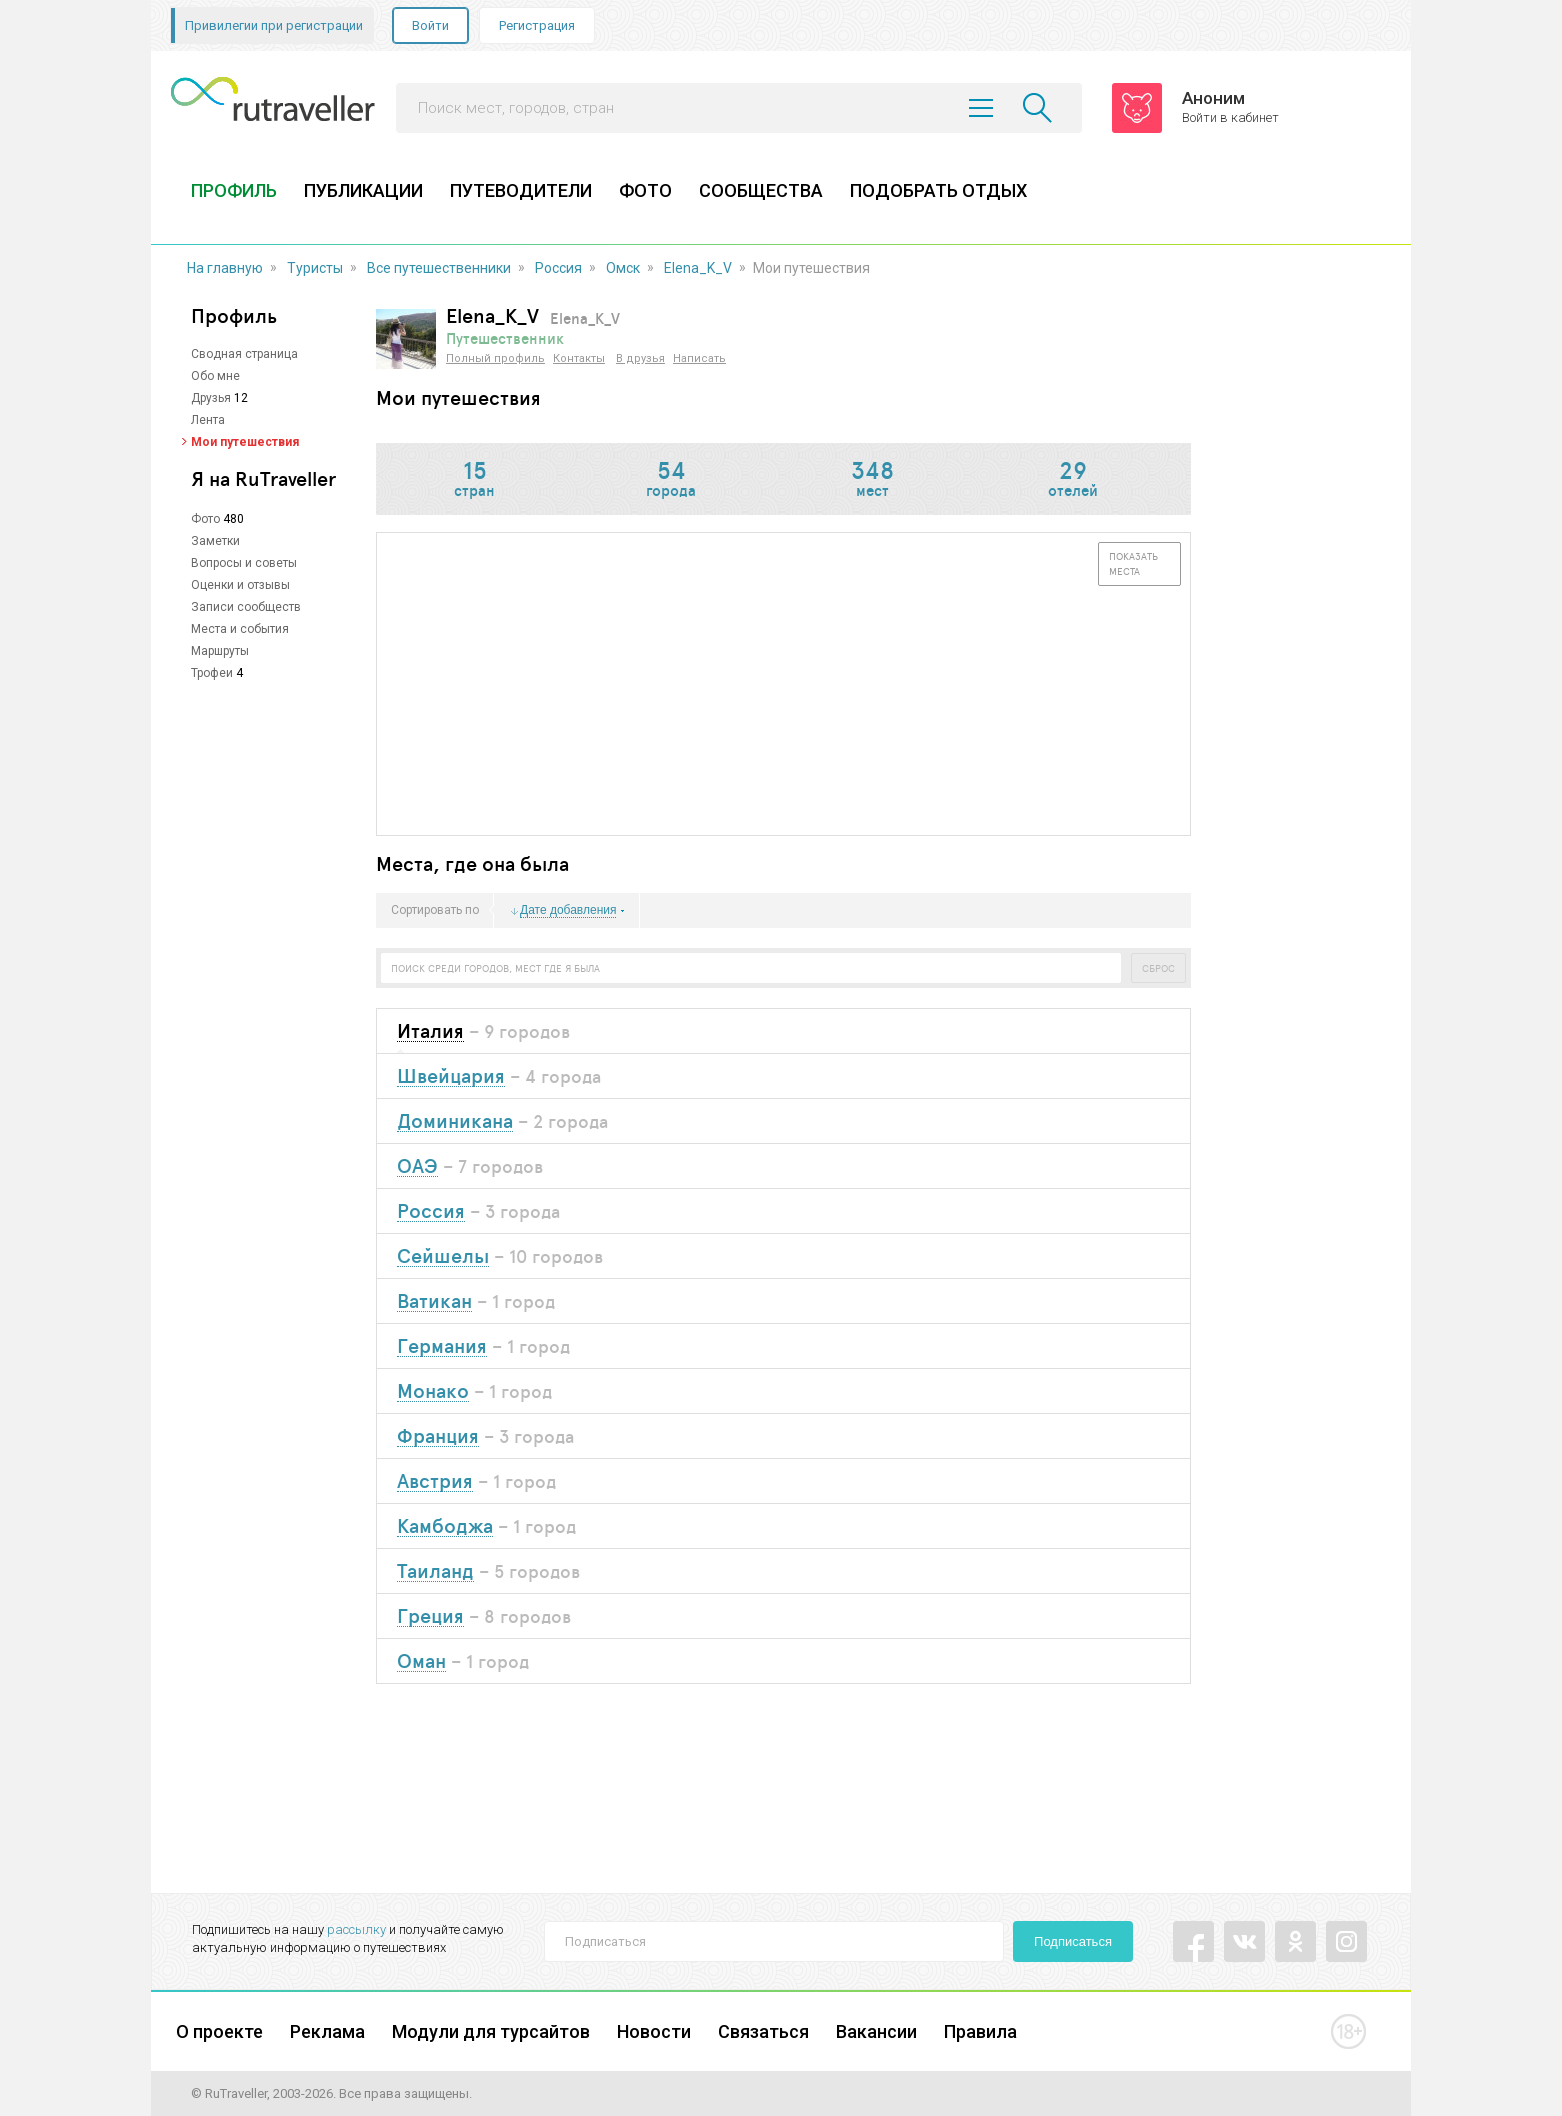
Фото (205, 519)
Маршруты (220, 651)
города (671, 480)
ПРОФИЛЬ (234, 190)
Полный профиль (495, 358)
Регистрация (537, 25)
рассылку (356, 1929)
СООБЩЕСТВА (761, 190)
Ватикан (434, 1301)
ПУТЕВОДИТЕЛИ (521, 190)
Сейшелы (443, 1256)
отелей (1073, 480)
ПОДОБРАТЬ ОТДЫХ (938, 190)
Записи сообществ (246, 607)
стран (474, 480)
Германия (442, 1346)
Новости (654, 2031)
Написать (699, 358)
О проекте (219, 2031)
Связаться (763, 2031)
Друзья (211, 398)
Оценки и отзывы (240, 585)
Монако (433, 1391)
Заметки (215, 541)
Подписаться (1073, 1941)
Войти (430, 25)
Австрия (435, 1481)
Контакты (579, 358)
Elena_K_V (698, 268)
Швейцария (451, 1076)
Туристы (315, 268)
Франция (438, 1436)
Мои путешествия (245, 442)
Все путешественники (439, 268)
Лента (208, 420)
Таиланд (435, 1571)
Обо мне (215, 376)
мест (872, 480)
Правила (980, 2031)
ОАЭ (417, 1166)
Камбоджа (445, 1526)
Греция (430, 1616)
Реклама (327, 2031)
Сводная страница (244, 354)
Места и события (240, 629)
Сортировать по (435, 911)
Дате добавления (568, 910)
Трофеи (212, 673)
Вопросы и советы (244, 563)
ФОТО (645, 190)
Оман (421, 1661)
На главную (225, 268)
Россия (558, 268)
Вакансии (876, 2031)
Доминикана (455, 1121)
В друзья (640, 358)
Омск (623, 268)
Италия (430, 1031)
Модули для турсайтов (491, 2031)
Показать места (1133, 563)
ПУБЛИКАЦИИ (363, 190)
